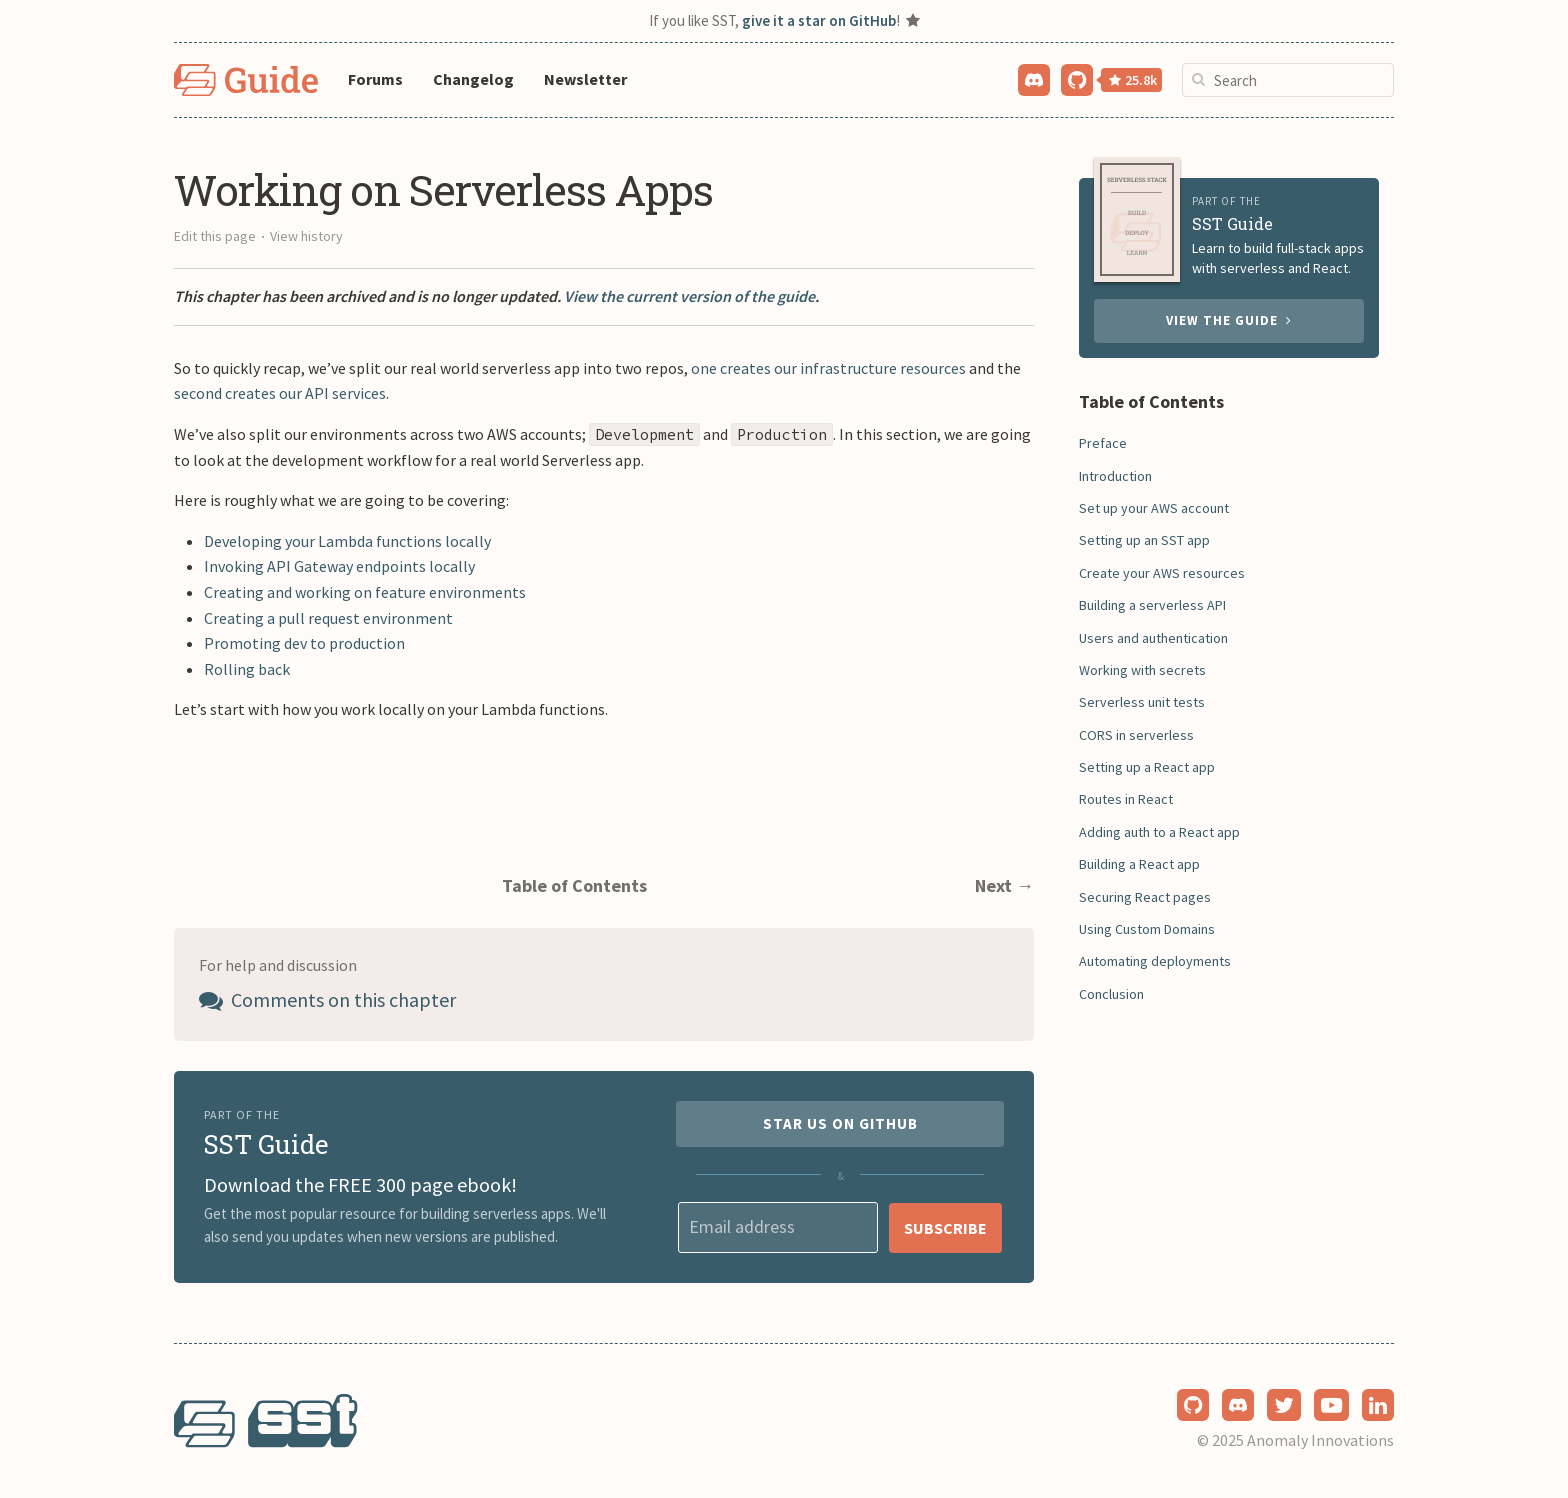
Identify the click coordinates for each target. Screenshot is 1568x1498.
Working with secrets (1142, 670)
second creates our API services (280, 393)
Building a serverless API (1152, 605)
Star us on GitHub (840, 1123)
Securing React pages (1145, 897)
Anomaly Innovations (1320, 1440)
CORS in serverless (1136, 735)
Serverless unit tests (1142, 702)
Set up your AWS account (1154, 508)
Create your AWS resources (1162, 573)
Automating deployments (1155, 961)
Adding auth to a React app (1159, 832)
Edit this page (215, 236)
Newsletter (585, 79)
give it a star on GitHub (819, 20)
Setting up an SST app (1144, 540)
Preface (1103, 443)
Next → (1004, 885)
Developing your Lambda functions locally (347, 541)
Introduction (1115, 476)
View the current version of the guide (689, 296)
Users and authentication (1153, 638)
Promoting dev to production (304, 643)
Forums (375, 79)
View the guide (1229, 320)
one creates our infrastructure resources (828, 368)
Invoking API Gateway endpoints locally (339, 566)
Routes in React (1126, 799)
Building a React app (1139, 864)
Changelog (473, 79)
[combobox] (1288, 80)
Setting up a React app (1147, 767)
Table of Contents (574, 885)
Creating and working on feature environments (365, 592)
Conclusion (1111, 994)
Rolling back (247, 669)
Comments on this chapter (327, 999)
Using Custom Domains (1147, 929)
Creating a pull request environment (328, 618)
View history (306, 236)
